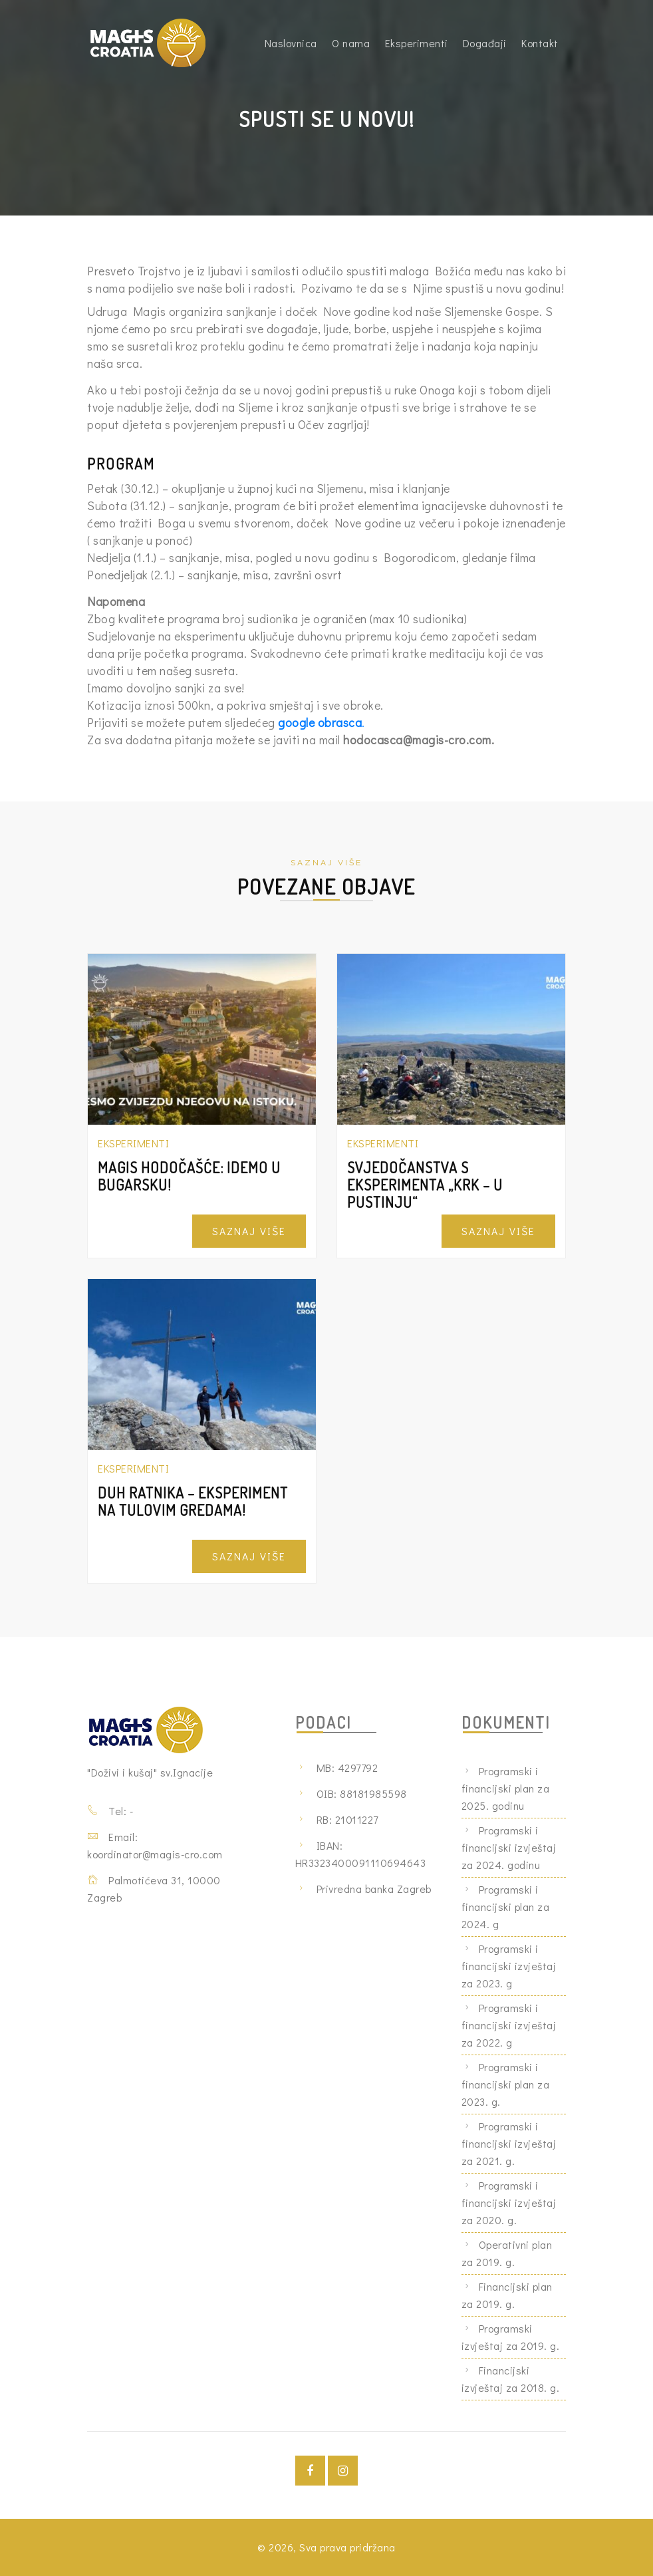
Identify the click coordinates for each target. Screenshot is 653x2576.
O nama (351, 43)
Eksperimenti (416, 43)
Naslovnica (291, 43)
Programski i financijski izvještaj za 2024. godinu (509, 1847)
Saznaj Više (249, 1231)
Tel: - (120, 1811)
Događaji (485, 43)
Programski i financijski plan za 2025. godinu (505, 1788)
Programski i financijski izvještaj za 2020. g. (509, 2202)
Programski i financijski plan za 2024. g (505, 1906)
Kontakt (540, 43)
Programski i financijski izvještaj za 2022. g (509, 2025)
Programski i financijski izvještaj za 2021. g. (509, 2143)
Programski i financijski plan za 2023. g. (505, 2084)
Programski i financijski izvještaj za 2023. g (509, 1965)
